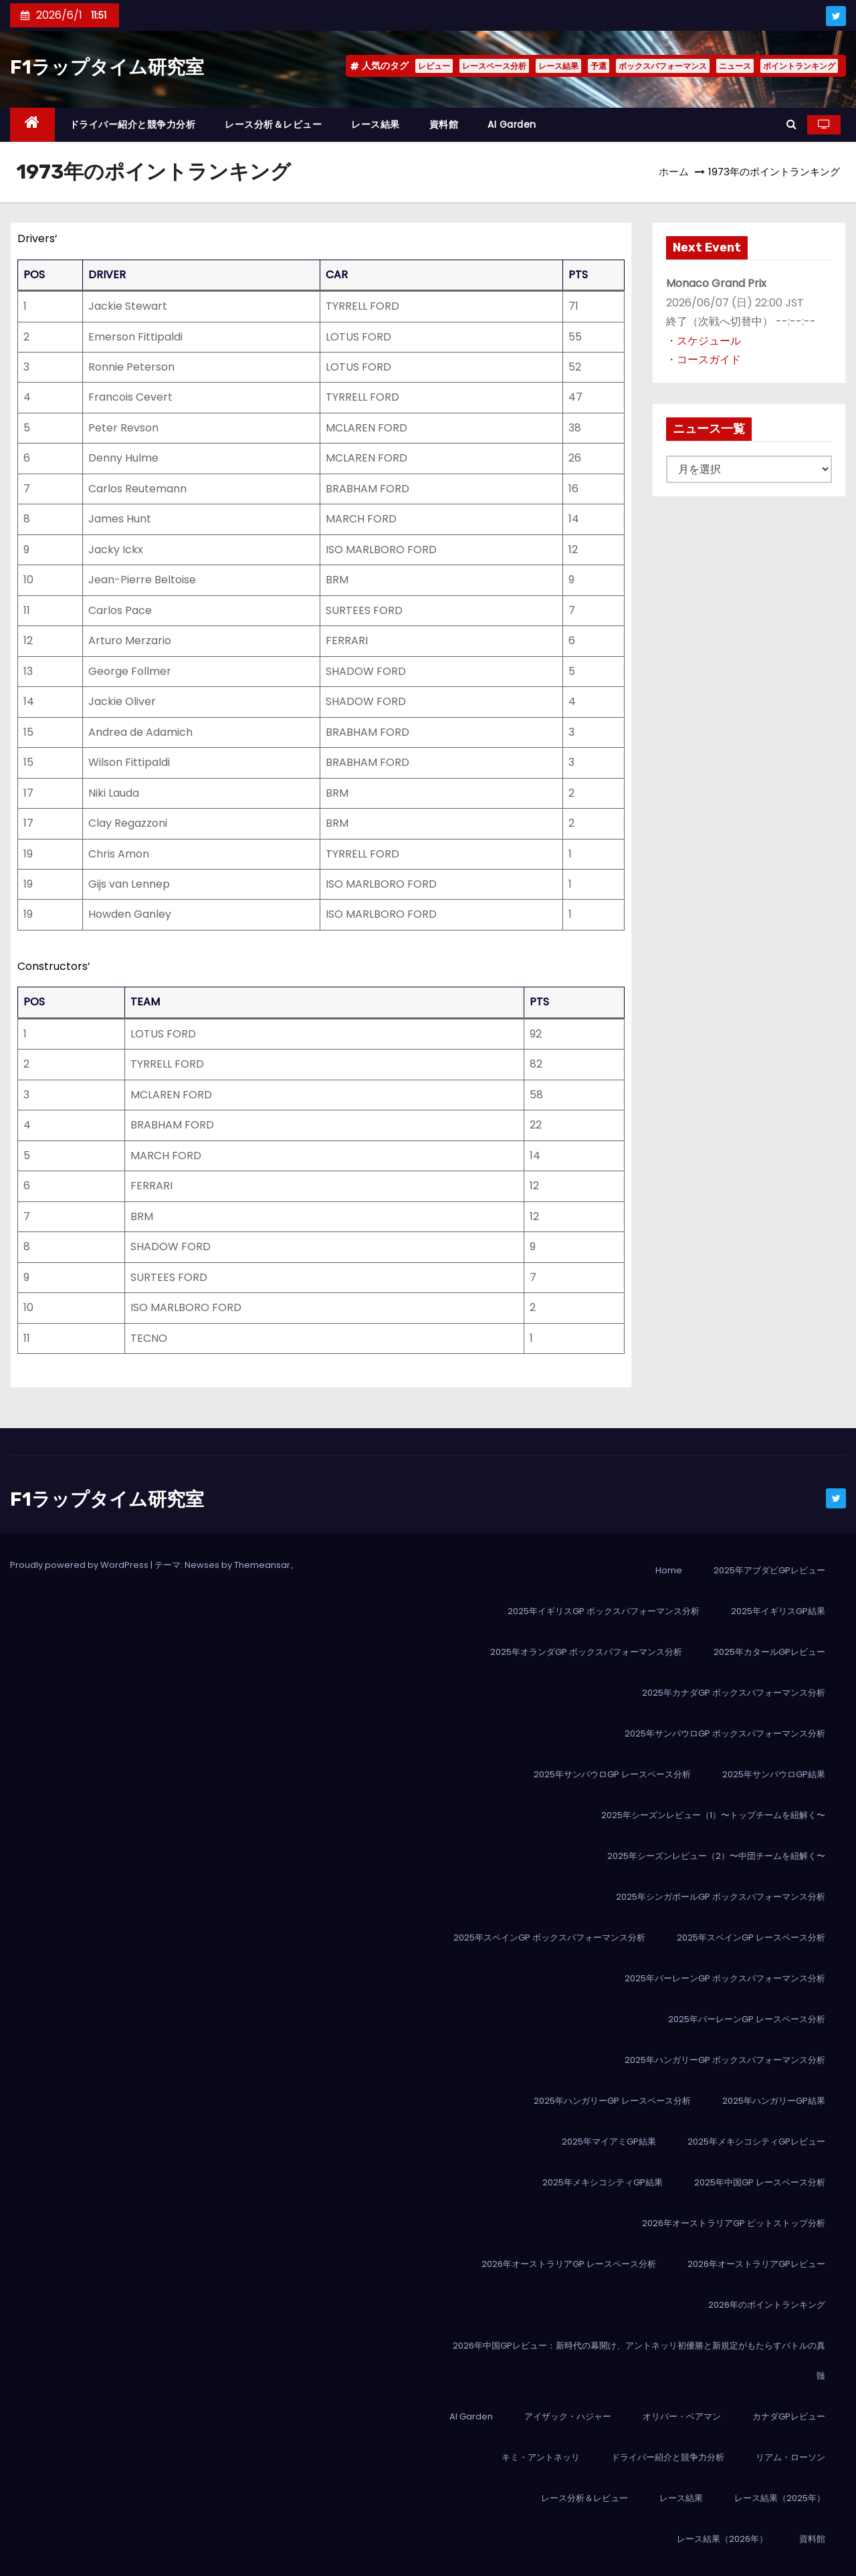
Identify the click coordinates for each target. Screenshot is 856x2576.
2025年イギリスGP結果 (778, 1611)
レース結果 (558, 66)
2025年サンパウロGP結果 (773, 1774)
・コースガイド (703, 359)
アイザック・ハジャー (567, 2416)
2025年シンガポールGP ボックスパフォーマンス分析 (720, 1896)
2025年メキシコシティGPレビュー (756, 2141)
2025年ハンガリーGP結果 (773, 2100)
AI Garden (512, 124)
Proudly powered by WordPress (80, 1565)
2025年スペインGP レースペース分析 (751, 1937)
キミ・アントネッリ (541, 2457)
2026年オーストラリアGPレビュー (756, 2264)
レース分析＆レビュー (273, 124)
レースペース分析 (494, 66)
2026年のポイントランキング (766, 2304)
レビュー (434, 66)
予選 (599, 66)
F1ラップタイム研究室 (107, 67)
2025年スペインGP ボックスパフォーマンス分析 (549, 1937)
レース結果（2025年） (779, 2498)
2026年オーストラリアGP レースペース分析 (568, 2264)
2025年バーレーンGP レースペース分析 (746, 2019)
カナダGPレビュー (788, 2416)
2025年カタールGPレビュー (769, 1652)
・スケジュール (703, 341)
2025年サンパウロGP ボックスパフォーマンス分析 (725, 1733)
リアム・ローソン (790, 2457)
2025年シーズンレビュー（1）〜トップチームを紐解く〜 (713, 1815)
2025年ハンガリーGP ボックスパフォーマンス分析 (725, 2060)
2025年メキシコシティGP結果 (602, 2182)
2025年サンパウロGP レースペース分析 (612, 1774)
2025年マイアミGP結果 (609, 2141)
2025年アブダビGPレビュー (769, 1570)
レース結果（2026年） (722, 2539)
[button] (791, 124)
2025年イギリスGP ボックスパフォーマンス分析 (604, 1611)
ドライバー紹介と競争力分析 (133, 124)
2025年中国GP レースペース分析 (759, 2182)
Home (668, 1570)
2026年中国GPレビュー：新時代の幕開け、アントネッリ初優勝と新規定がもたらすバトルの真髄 (639, 2360)
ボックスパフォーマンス (663, 66)
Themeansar (262, 1565)
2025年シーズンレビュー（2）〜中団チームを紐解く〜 (716, 1856)
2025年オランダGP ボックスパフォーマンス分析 (586, 1652)
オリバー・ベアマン (682, 2416)
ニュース (735, 66)
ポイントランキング (799, 66)
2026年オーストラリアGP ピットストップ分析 (733, 2223)
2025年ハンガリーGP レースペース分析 (612, 2100)
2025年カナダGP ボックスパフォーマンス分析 (733, 1692)
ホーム (674, 172)
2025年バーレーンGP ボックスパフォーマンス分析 (725, 1978)
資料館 (444, 124)
